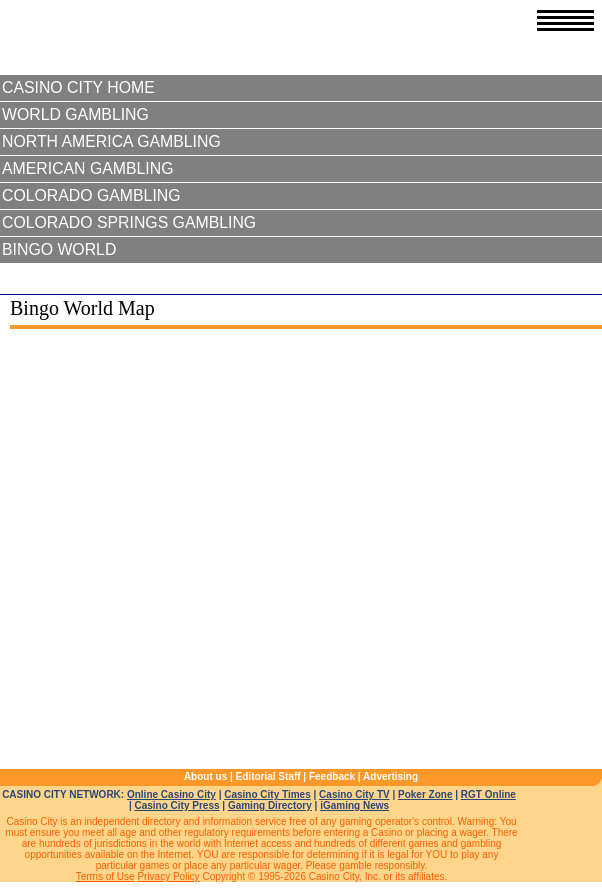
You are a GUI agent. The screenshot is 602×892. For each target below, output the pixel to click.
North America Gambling (111, 141)
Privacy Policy (168, 876)
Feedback (332, 776)
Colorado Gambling (91, 195)
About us (205, 776)
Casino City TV (354, 794)
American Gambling (88, 168)
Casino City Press (176, 805)
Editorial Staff (268, 776)
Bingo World (59, 249)
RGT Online (488, 794)
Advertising (390, 776)
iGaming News (354, 805)
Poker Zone (425, 794)
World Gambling (75, 114)
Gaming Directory (270, 805)
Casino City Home (78, 87)
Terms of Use (105, 876)
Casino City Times (267, 794)
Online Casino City (171, 794)
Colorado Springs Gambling (129, 222)
